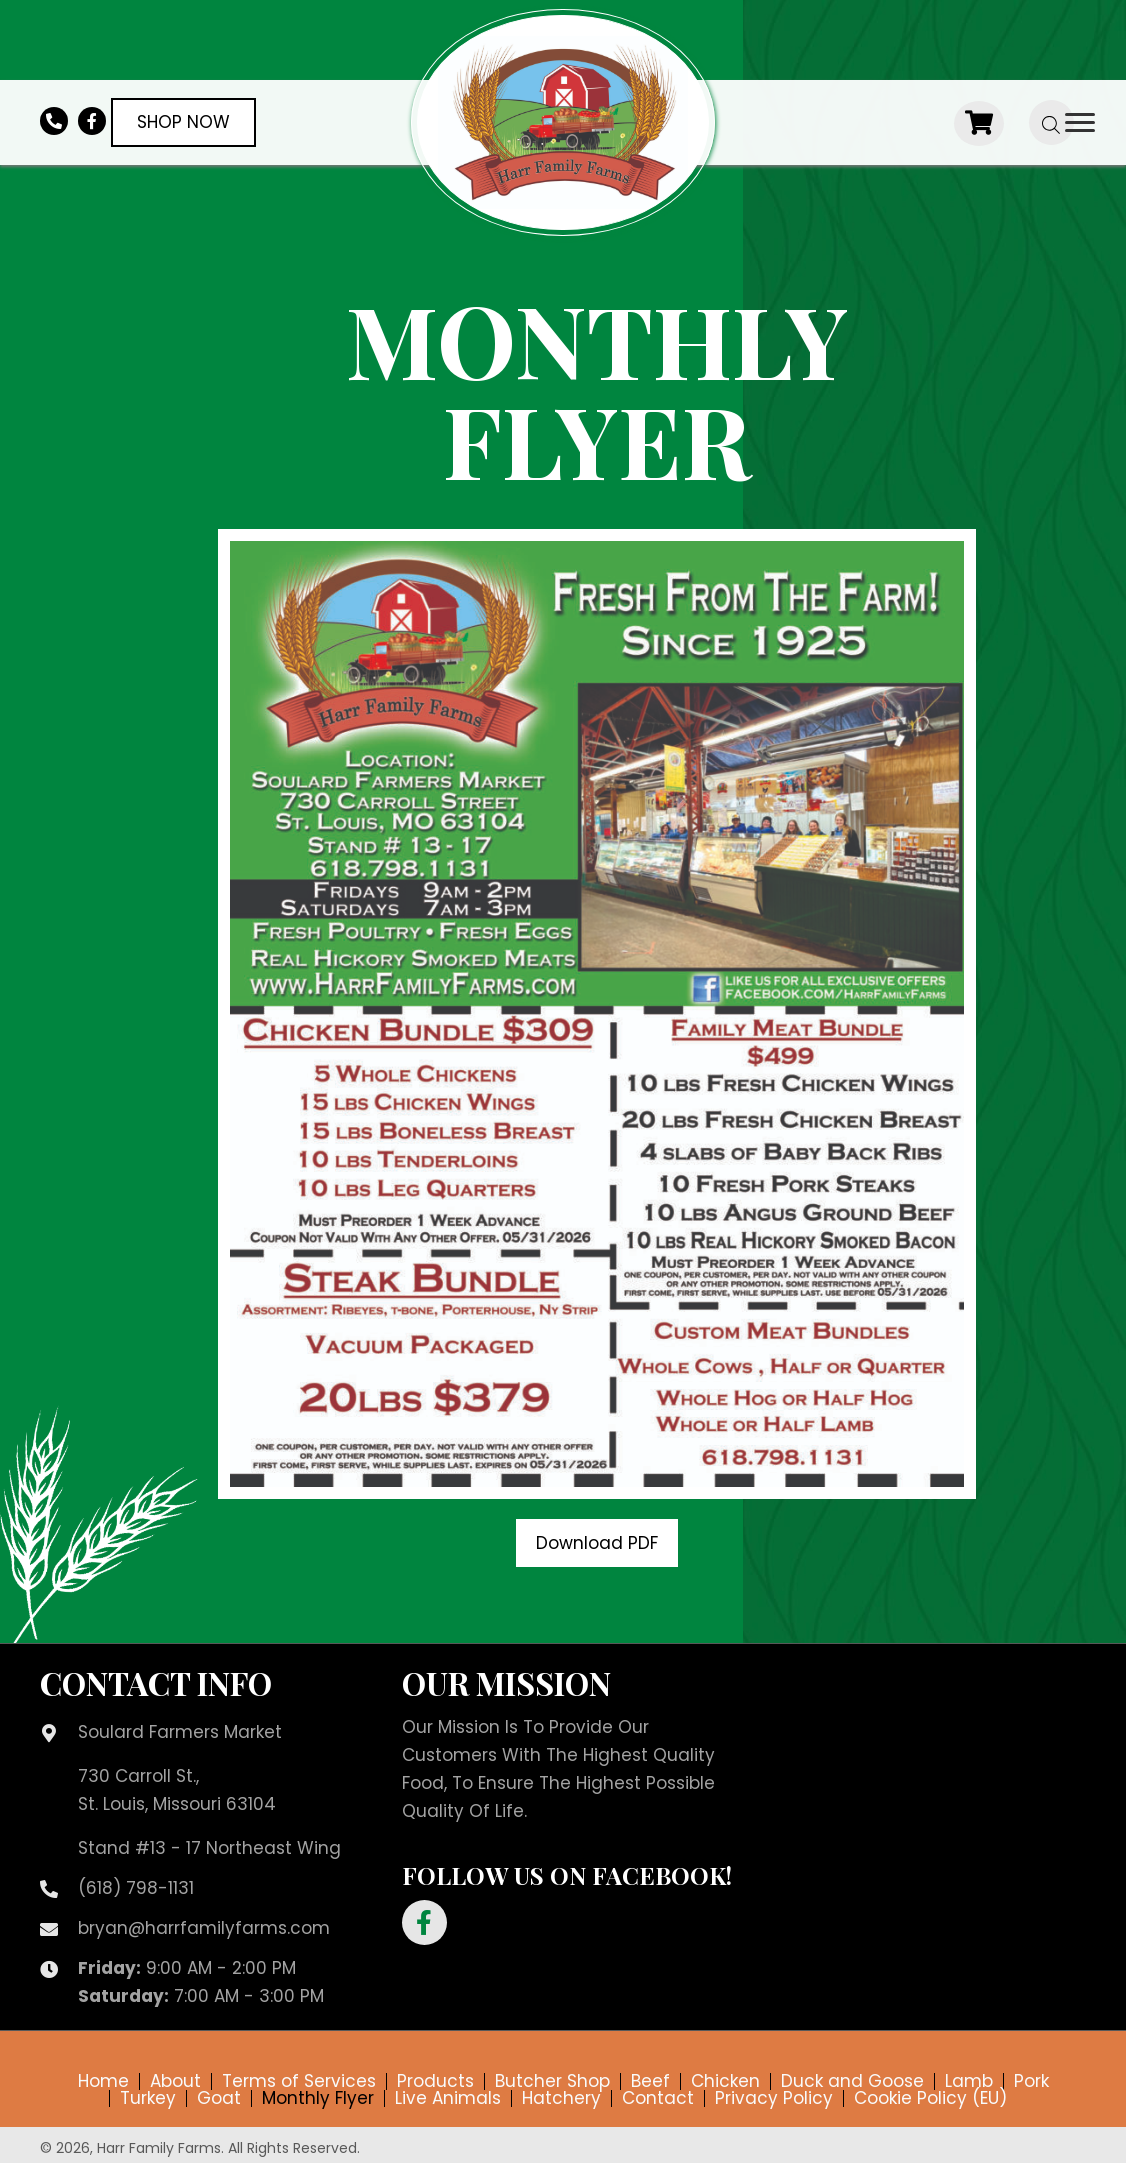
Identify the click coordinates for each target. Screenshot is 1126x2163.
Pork (1031, 2081)
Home (103, 2081)
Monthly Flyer (318, 2098)
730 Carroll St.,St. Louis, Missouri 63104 (177, 1790)
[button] (597, 1543)
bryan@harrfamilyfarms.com (204, 1928)
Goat (219, 2098)
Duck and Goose (852, 2081)
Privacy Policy (774, 2098)
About (175, 2081)
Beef (650, 2081)
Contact (658, 2098)
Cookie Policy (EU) (930, 2098)
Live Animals (448, 2098)
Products (435, 2081)
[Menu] (1080, 123)
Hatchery (561, 2098)
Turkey (148, 2098)
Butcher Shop (552, 2081)
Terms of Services (299, 2081)
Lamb (969, 2081)
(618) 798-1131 (136, 1888)
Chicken (725, 2081)
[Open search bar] (1051, 122)
